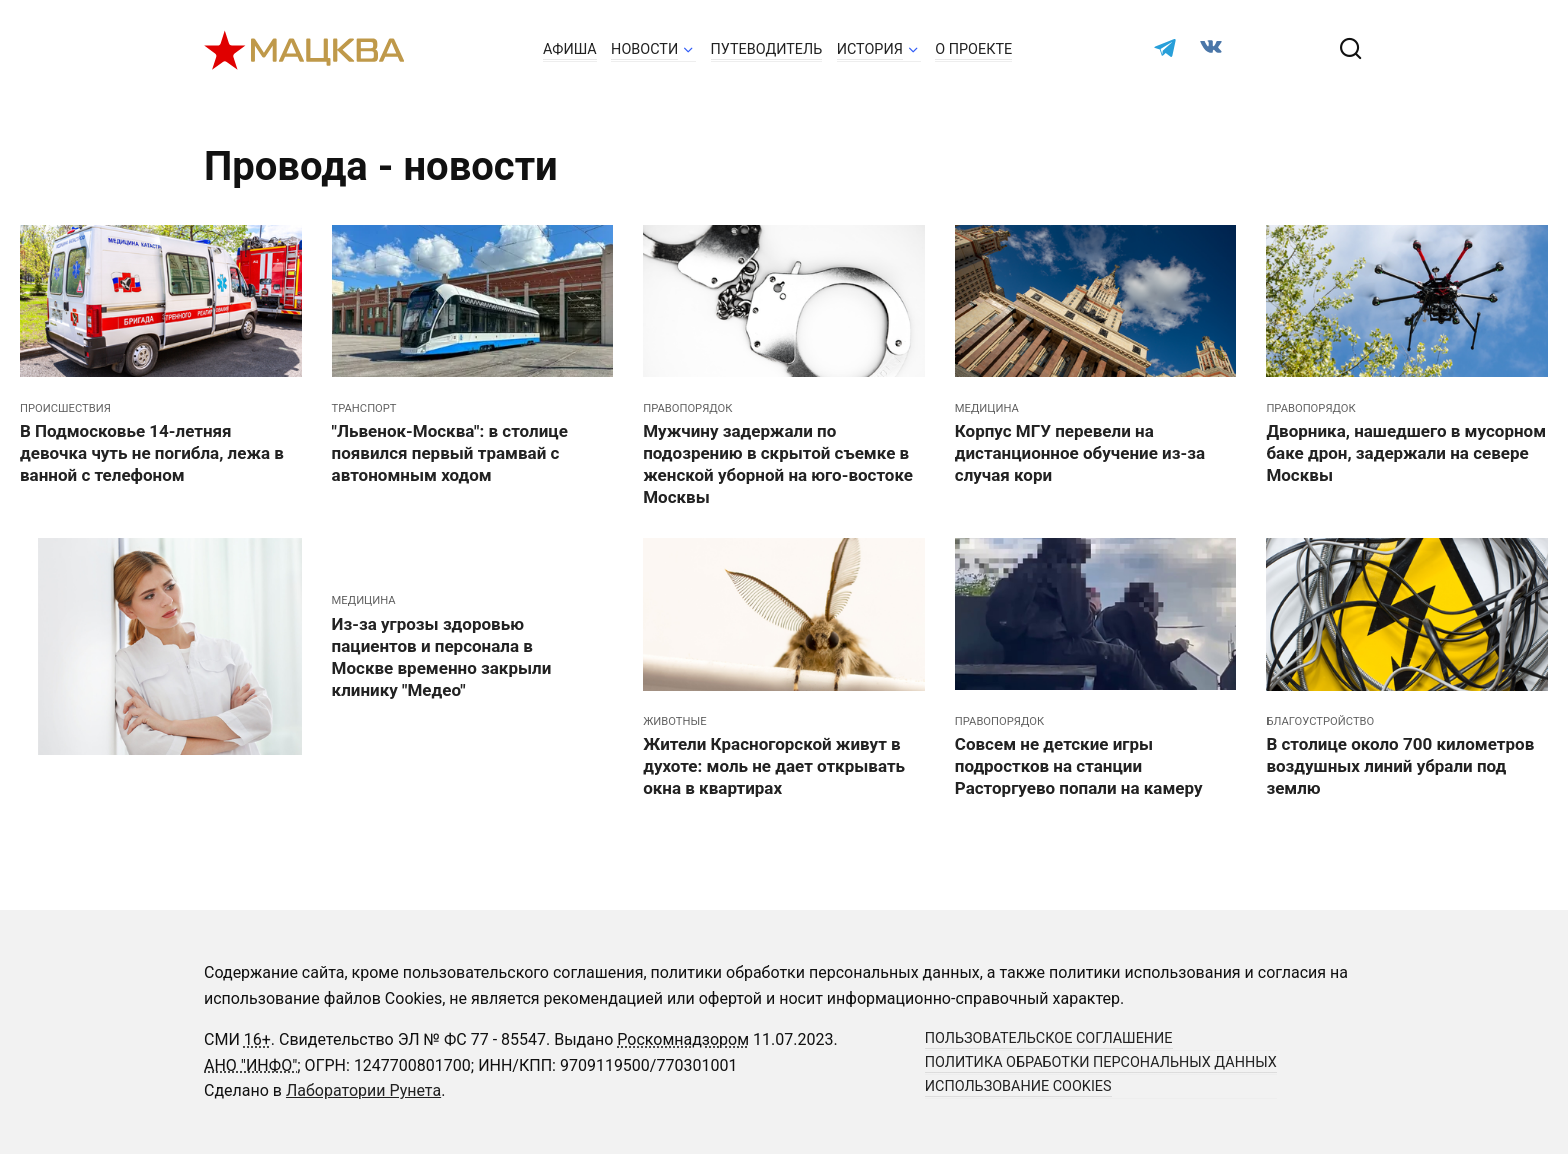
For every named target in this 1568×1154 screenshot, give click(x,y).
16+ (257, 1039)
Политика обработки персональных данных (1101, 1062)
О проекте (973, 49)
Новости (644, 49)
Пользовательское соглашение (1049, 1038)
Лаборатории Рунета (363, 1090)
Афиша (570, 49)
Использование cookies (1018, 1086)
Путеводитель (767, 49)
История (870, 49)
